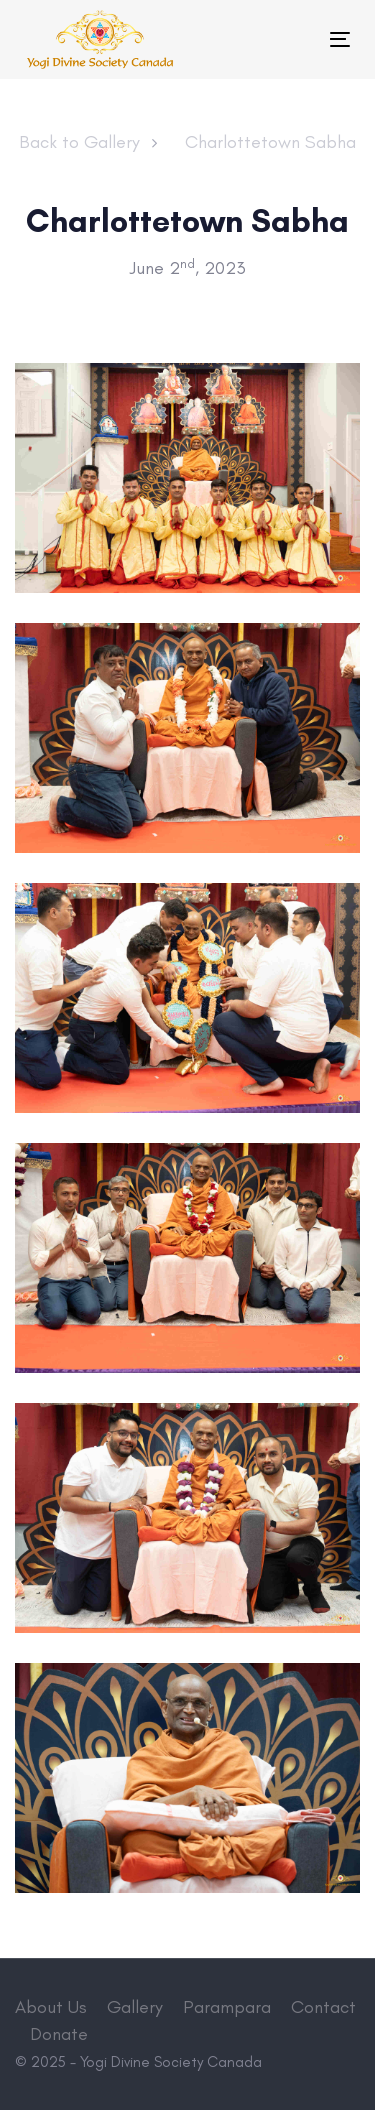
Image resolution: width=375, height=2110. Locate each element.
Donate (59, 2034)
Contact (323, 2007)
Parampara (227, 2007)
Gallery (135, 2007)
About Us (51, 2007)
